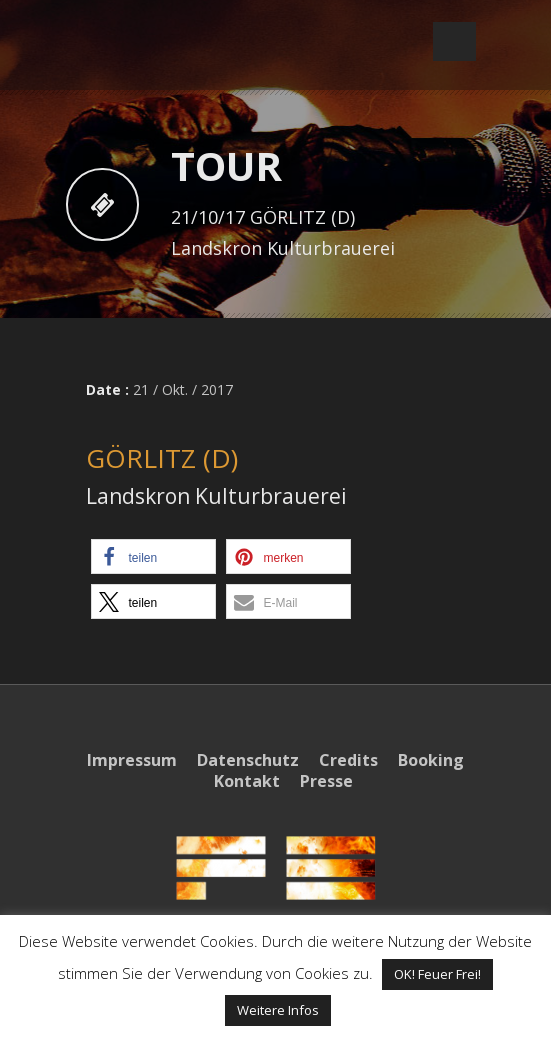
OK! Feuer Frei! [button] (437, 974)
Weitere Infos (278, 1010)
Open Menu (454, 41)
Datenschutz (248, 760)
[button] (153, 556)
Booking (431, 760)
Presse (326, 781)
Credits (348, 760)
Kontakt (247, 781)
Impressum (132, 760)
